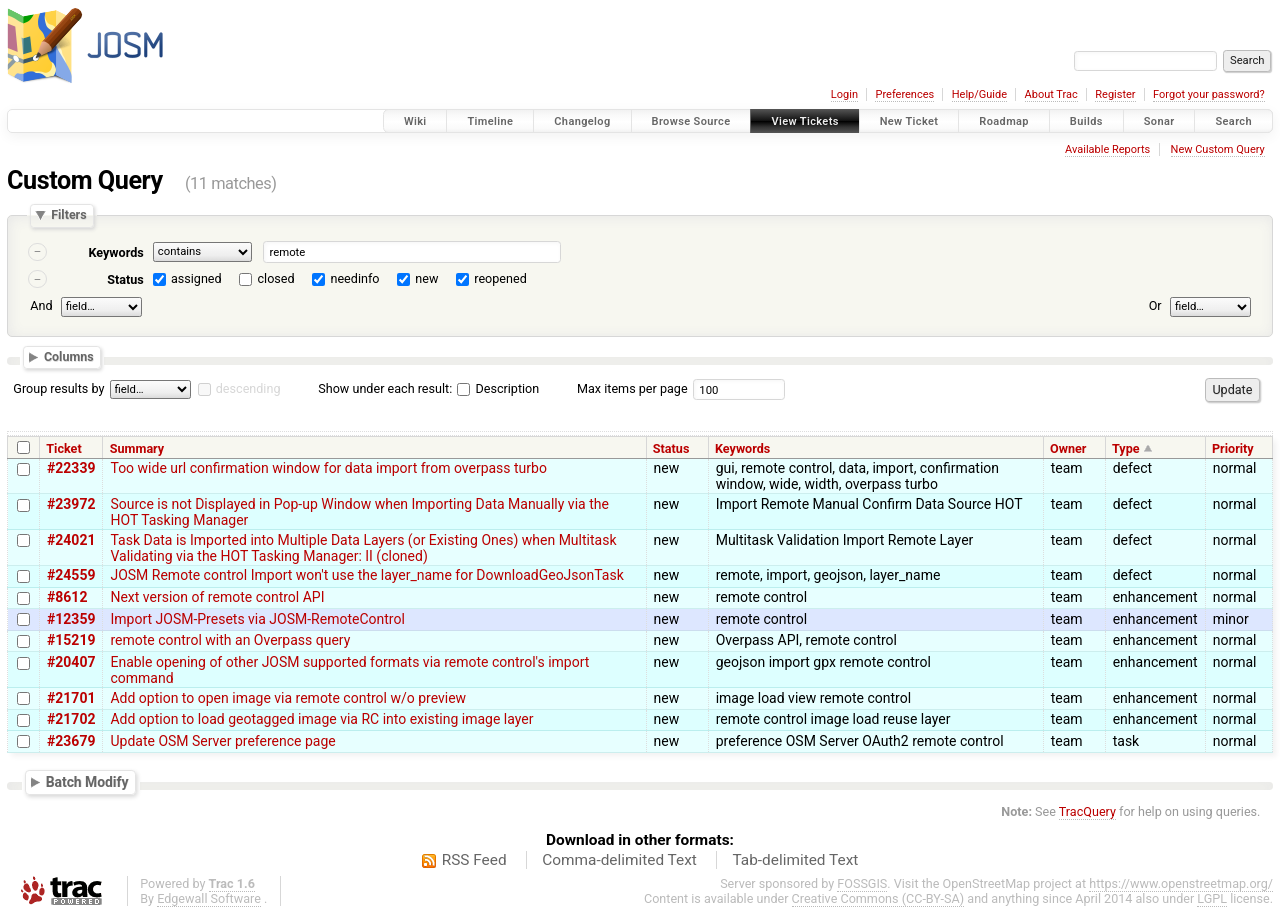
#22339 (71, 468)
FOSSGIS (862, 883)
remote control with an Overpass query (230, 640)
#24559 (71, 575)
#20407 (71, 662)
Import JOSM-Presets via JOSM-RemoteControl (257, 619)
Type (1126, 448)
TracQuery (1087, 811)
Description (498, 388)
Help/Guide (979, 94)
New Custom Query (1218, 149)
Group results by (58, 388)
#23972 (71, 504)
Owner (1068, 448)
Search (1233, 121)
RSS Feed (474, 860)
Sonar (1159, 121)
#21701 (71, 698)
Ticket (63, 448)
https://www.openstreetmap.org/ (1181, 883)
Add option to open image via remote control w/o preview (288, 698)
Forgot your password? (1209, 94)
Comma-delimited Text (619, 860)
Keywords (115, 252)
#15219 (71, 640)
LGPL (1212, 898)
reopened (500, 278)
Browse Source (691, 121)
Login (844, 94)
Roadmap (1004, 121)
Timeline (490, 121)
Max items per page (632, 388)
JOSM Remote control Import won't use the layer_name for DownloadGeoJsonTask (366, 575)
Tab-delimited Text (795, 860)
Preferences (904, 94)
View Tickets (804, 121)
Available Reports (1107, 149)
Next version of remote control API (217, 597)
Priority (1233, 448)
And (41, 305)
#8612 (67, 597)
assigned (196, 278)
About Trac (1051, 94)
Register (1115, 94)
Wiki (415, 121)
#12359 (71, 619)
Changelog (582, 121)
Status (125, 279)
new (426, 278)
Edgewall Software (209, 898)
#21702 (71, 719)
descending (248, 388)
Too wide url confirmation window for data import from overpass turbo (328, 468)
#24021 (71, 540)
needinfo (354, 278)
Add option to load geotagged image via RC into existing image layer (321, 719)
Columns (69, 357)
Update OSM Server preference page (222, 741)
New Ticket (909, 121)
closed (276, 278)
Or (1155, 305)
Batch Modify (87, 782)
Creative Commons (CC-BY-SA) (878, 898)
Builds (1086, 121)
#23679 (71, 741)
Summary (137, 448)
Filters (68, 215)
